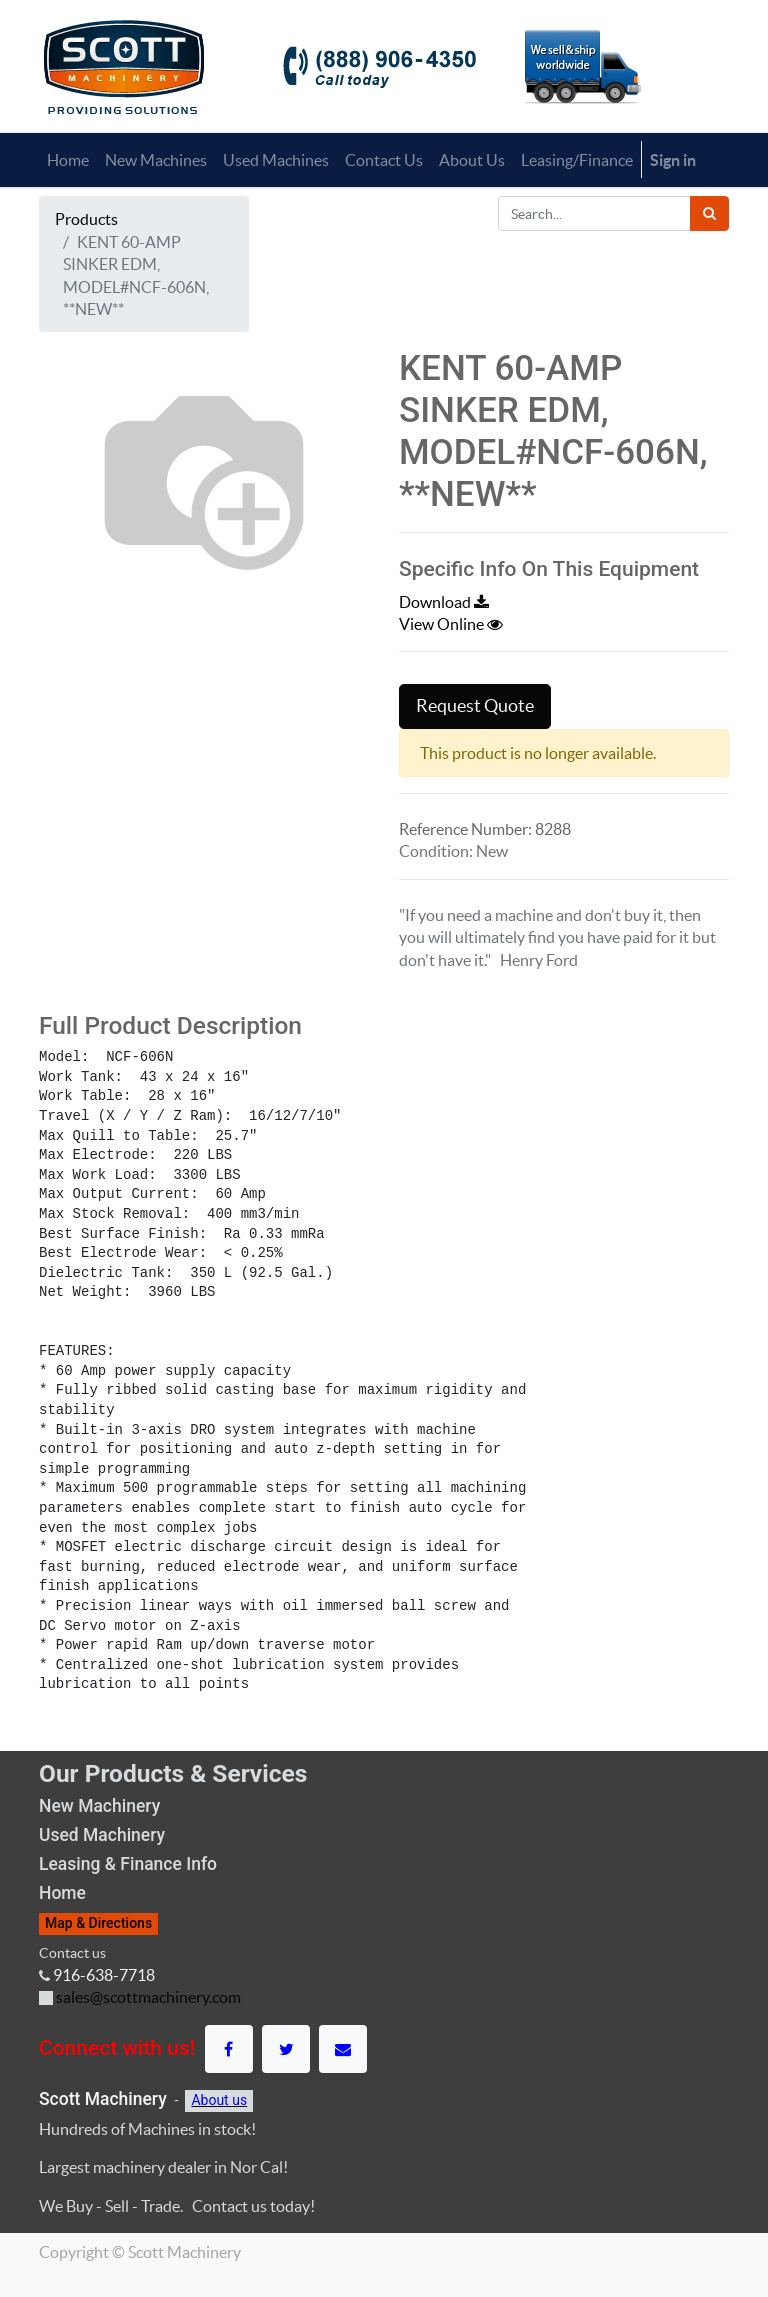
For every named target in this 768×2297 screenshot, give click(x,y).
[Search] (709, 213)
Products (86, 219)
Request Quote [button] (475, 706)
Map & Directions (98, 1923)
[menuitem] (68, 160)
